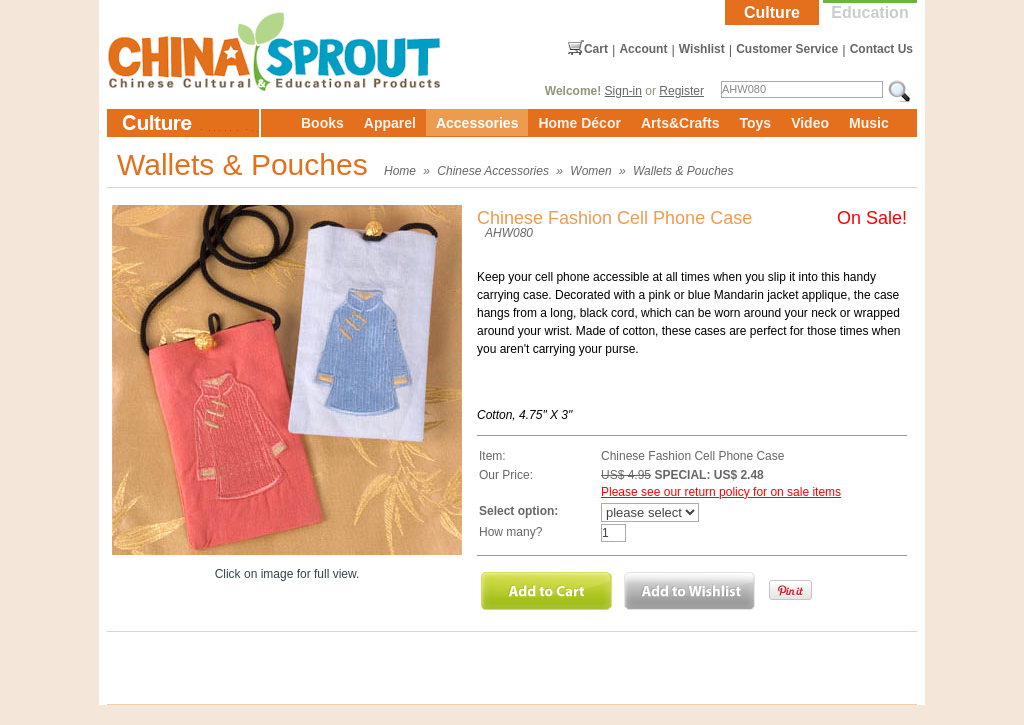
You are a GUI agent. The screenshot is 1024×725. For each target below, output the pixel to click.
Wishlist (702, 49)
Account (643, 49)
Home (400, 171)
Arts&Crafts (680, 123)
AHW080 (509, 233)
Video (810, 123)
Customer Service (787, 49)
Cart (596, 49)
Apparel (390, 123)
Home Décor (579, 123)
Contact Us (881, 49)
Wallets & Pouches (683, 171)
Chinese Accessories (493, 171)
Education (869, 12)
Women (590, 171)
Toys (755, 123)
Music (869, 123)
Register (681, 91)
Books (322, 123)
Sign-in (623, 91)
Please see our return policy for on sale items (721, 492)
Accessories (477, 123)
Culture (772, 12)
